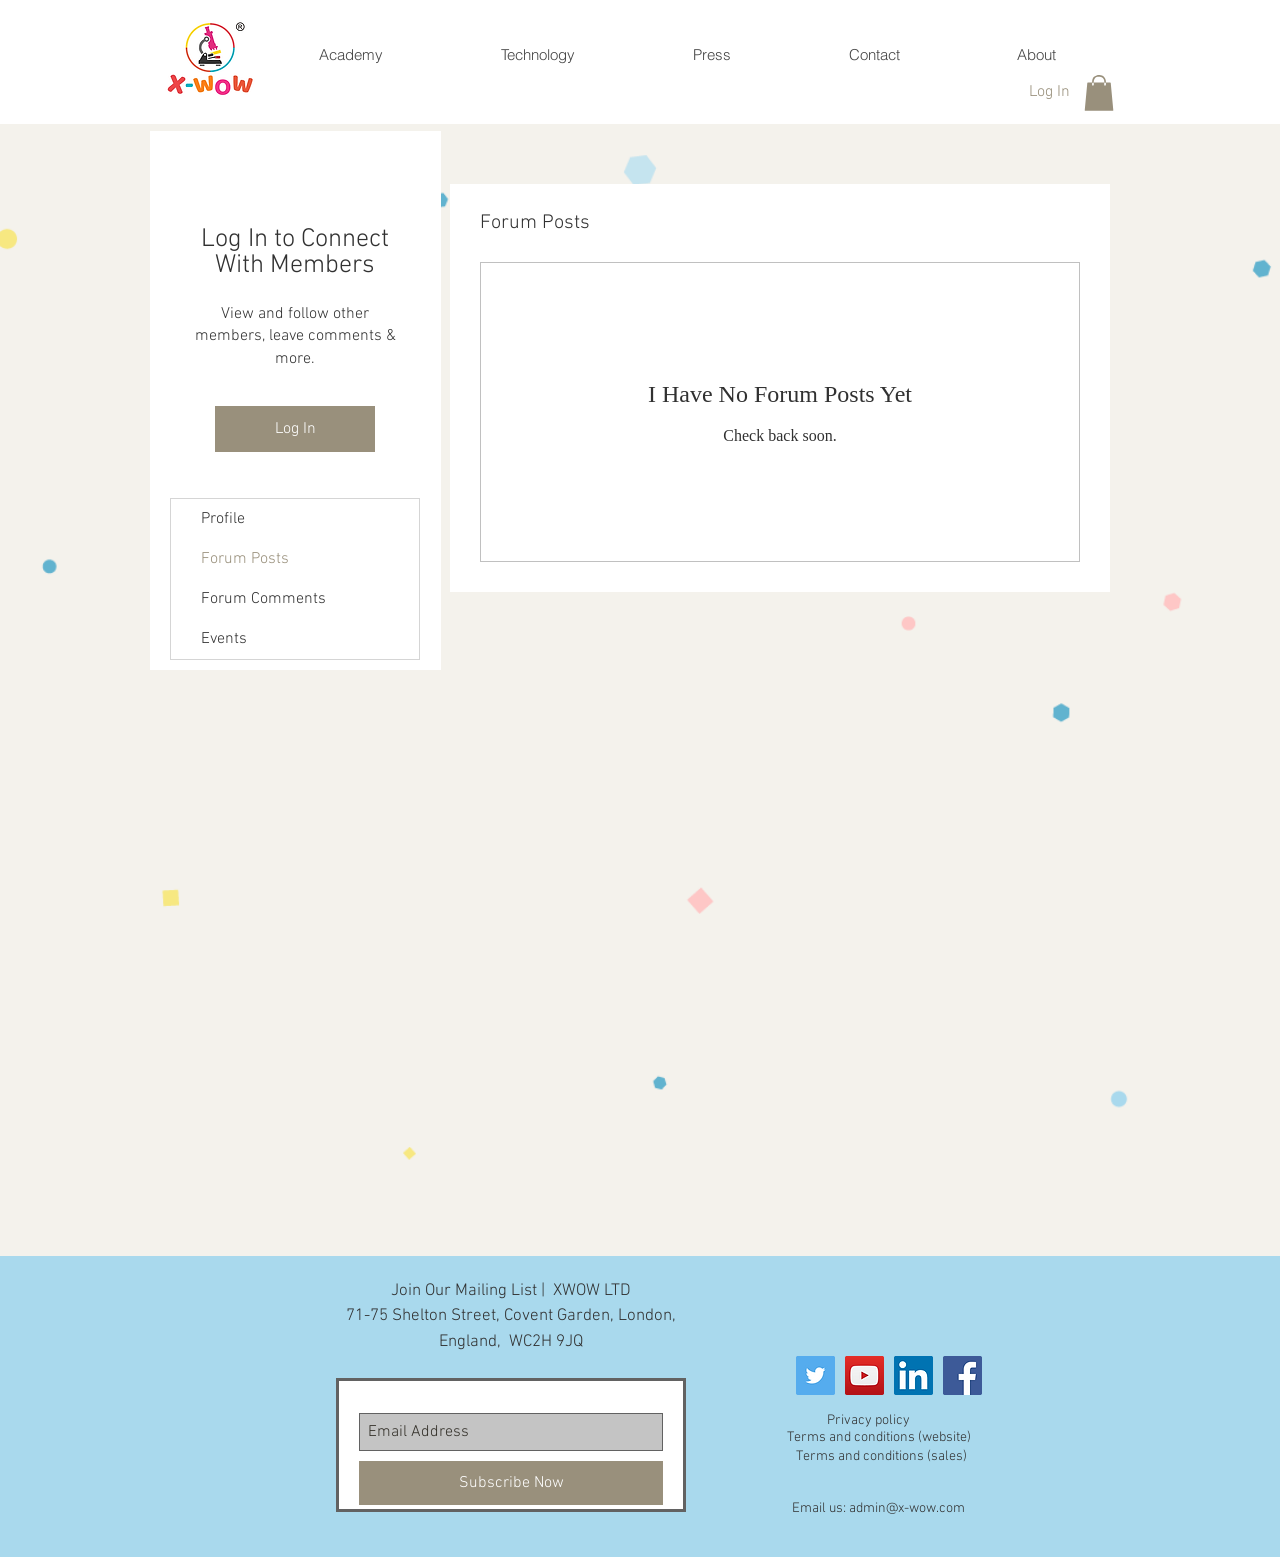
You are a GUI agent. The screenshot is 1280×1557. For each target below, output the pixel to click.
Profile (223, 519)
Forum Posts (245, 559)
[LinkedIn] (913, 1375)
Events (224, 639)
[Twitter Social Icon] (815, 1375)
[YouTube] (864, 1375)
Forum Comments (263, 599)
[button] (1099, 93)
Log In (295, 429)
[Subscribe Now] (511, 1483)
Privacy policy (868, 1420)
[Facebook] (962, 1375)
